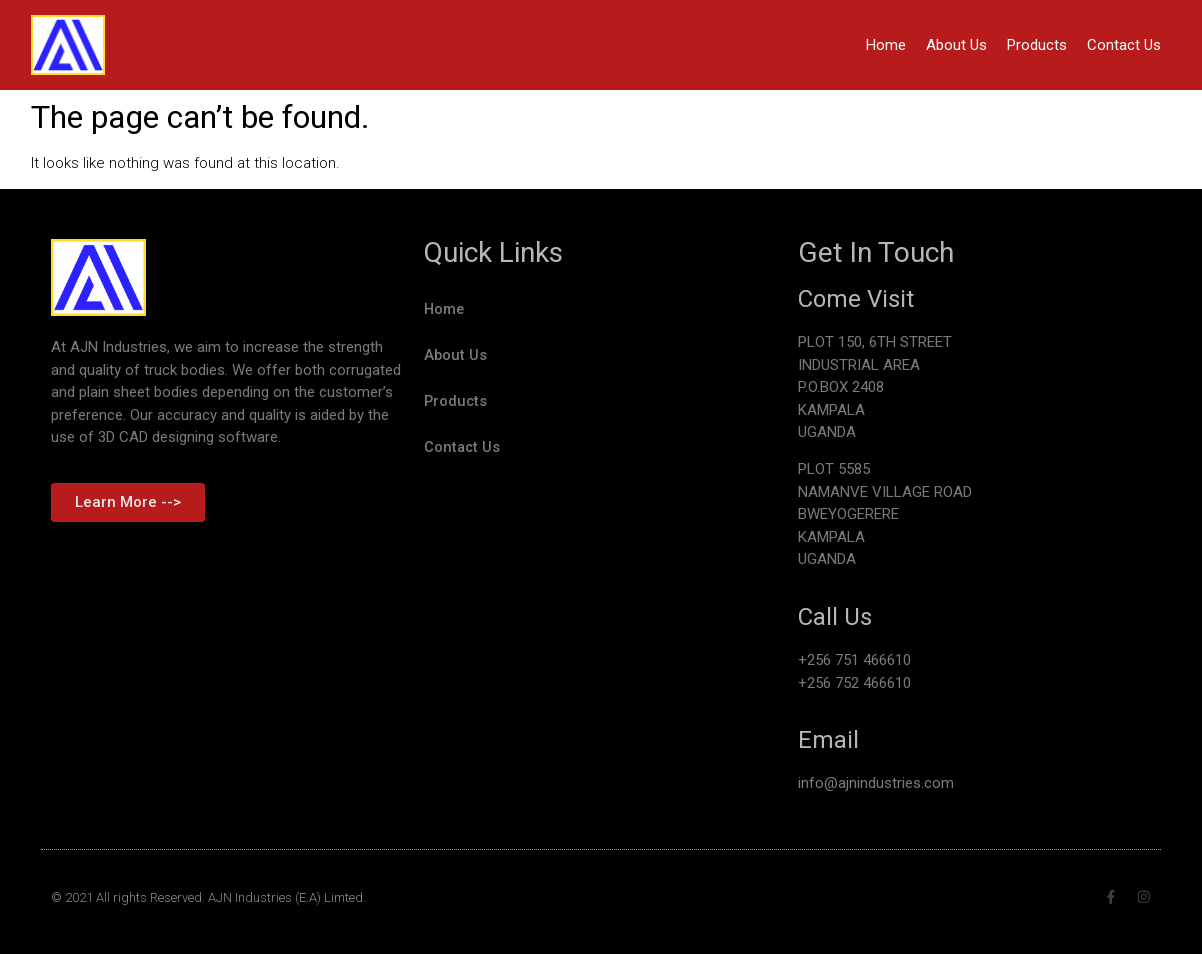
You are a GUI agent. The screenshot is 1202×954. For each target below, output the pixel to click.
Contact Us (1124, 45)
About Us (956, 45)
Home (886, 45)
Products (1037, 45)
